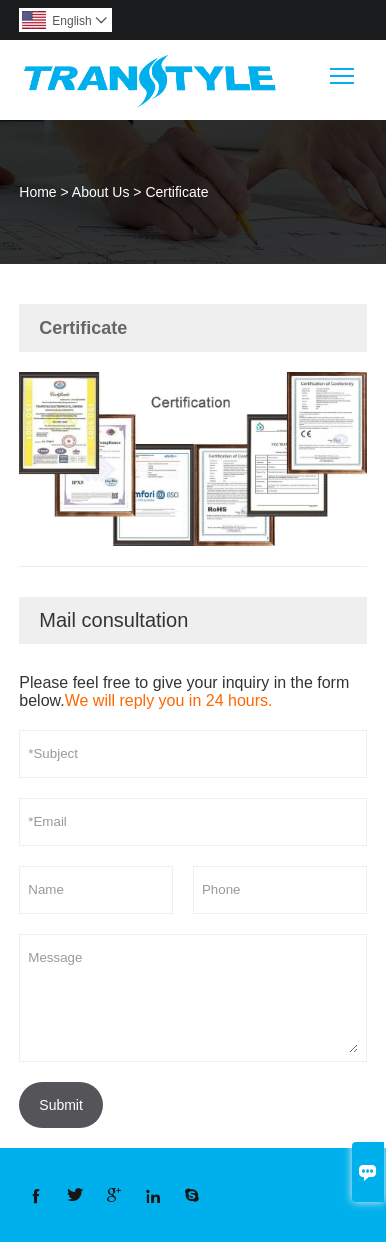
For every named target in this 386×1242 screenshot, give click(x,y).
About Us (101, 192)
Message (192, 998)
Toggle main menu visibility (343, 68)
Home (37, 192)
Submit (61, 1105)
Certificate (176, 192)
